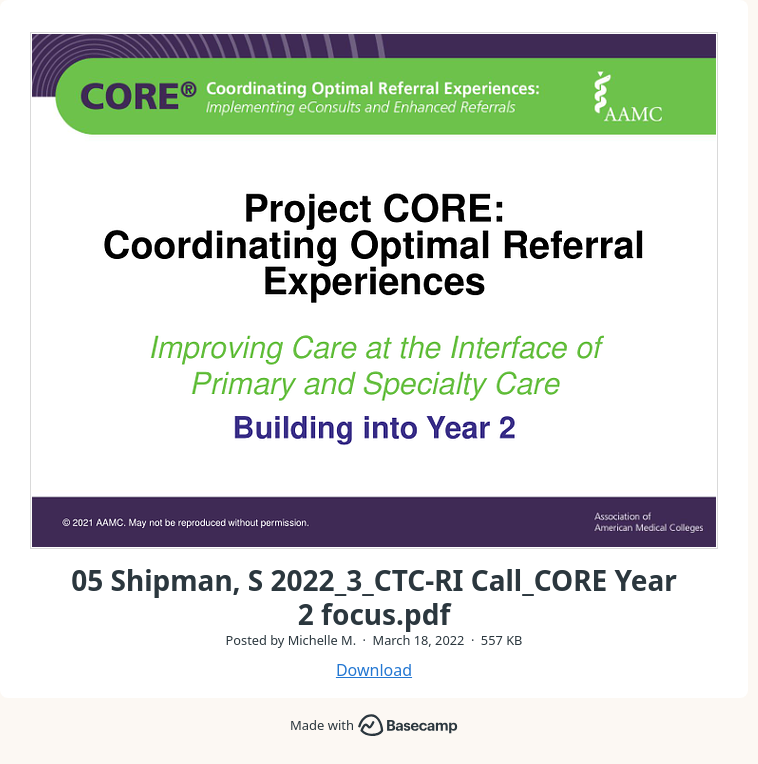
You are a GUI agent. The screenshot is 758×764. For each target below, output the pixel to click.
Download (374, 670)
